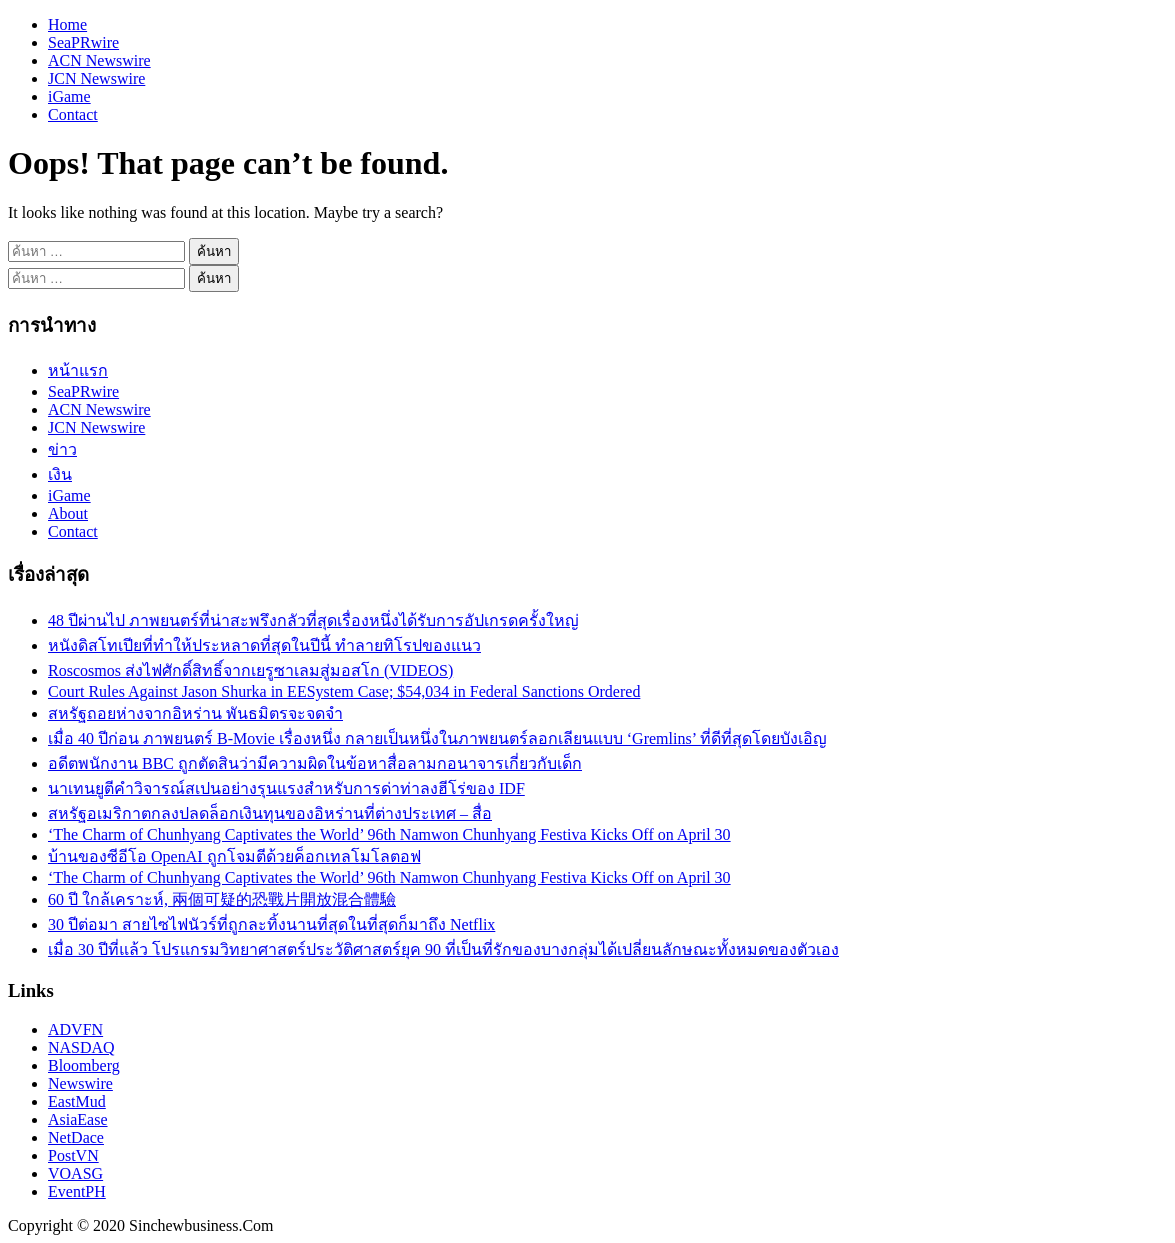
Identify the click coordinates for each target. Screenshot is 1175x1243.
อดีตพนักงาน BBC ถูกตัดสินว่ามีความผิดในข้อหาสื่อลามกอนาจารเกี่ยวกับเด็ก (315, 763)
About (68, 513)
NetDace (76, 1137)
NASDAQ (81, 1047)
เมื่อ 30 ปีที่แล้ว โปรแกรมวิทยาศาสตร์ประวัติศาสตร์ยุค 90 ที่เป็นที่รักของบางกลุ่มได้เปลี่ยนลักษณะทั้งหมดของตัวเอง (443, 949)
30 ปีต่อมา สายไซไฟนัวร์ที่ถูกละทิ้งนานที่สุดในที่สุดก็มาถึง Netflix (271, 924)
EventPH (77, 1191)
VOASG (75, 1173)
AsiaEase (78, 1119)
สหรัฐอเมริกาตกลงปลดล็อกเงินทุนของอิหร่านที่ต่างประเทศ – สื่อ (270, 813)
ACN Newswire (99, 60)
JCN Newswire (96, 78)
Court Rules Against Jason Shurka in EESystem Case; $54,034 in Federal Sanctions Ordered (344, 691)
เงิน (60, 474)
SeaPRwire (83, 42)
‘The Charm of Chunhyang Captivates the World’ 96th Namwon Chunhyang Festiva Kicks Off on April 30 (389, 834)
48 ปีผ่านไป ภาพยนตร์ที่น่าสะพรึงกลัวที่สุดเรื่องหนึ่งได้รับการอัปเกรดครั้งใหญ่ (313, 620)
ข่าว (62, 449)
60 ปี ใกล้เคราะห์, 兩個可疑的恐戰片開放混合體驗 (222, 899)
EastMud (77, 1101)
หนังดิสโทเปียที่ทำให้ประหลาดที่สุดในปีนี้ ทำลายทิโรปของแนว (264, 645)
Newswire (80, 1083)
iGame (69, 96)
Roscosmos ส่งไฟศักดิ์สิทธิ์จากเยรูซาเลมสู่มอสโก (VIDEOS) (250, 670)
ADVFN (75, 1029)
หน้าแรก (78, 370)
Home (67, 24)
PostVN (73, 1155)
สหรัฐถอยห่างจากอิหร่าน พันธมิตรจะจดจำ (195, 713)
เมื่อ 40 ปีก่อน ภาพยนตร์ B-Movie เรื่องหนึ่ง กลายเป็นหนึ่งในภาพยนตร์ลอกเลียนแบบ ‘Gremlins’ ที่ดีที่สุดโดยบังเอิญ (437, 738)
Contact (73, 114)
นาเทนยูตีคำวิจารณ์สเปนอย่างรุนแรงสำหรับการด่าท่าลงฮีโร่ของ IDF (286, 788)
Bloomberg (84, 1065)
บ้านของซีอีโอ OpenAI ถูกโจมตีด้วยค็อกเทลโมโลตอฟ (234, 856)
